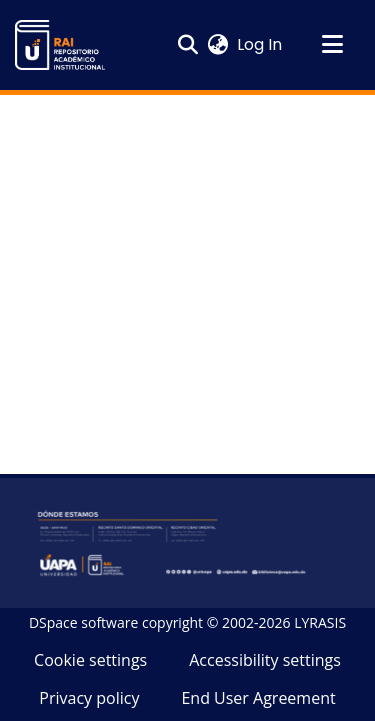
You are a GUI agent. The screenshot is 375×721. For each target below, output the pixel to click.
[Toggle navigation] (332, 45)
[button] (60, 45)
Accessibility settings (265, 660)
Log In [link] (260, 44)
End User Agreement (258, 698)
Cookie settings (90, 660)
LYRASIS (320, 622)
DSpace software (83, 622)
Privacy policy (89, 698)
